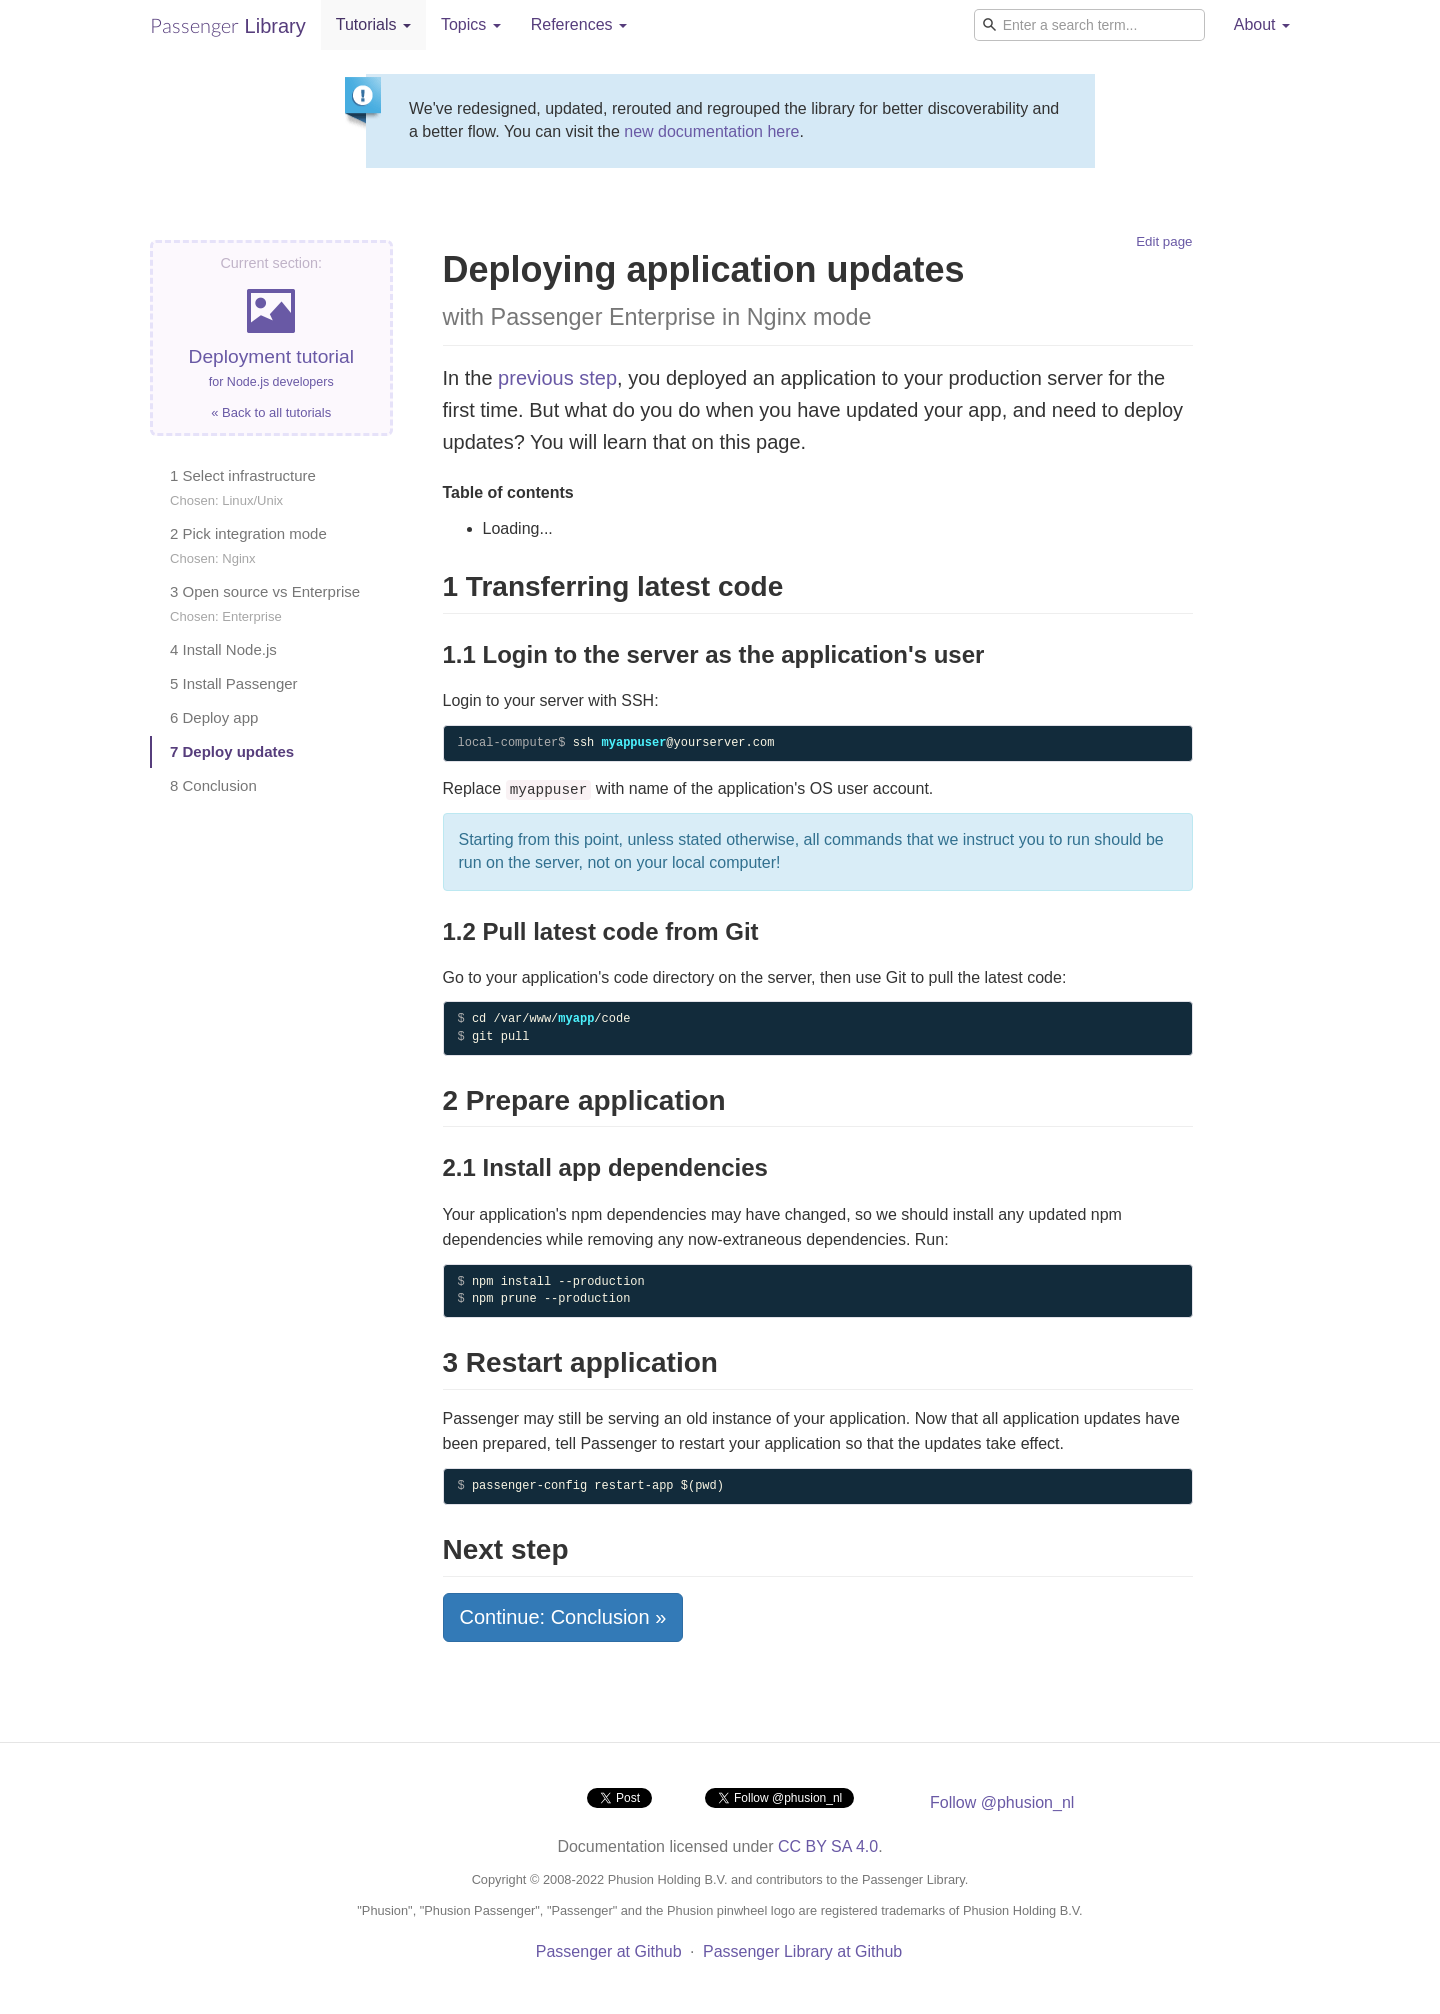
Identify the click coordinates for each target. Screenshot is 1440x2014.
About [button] (1262, 24)
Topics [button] (471, 24)
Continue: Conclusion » (563, 1617)
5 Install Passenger (234, 683)
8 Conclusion (213, 785)
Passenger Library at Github (802, 1951)
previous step (557, 378)
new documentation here (711, 131)
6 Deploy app (214, 717)
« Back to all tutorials (271, 412)
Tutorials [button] (373, 24)
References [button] (579, 24)
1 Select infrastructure (243, 487)
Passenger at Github (609, 1951)
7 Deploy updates (232, 751)
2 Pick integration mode (248, 545)
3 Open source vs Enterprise (265, 603)
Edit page (1164, 241)
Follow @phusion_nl (1002, 1802)
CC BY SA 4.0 (828, 1846)
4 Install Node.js (223, 649)
